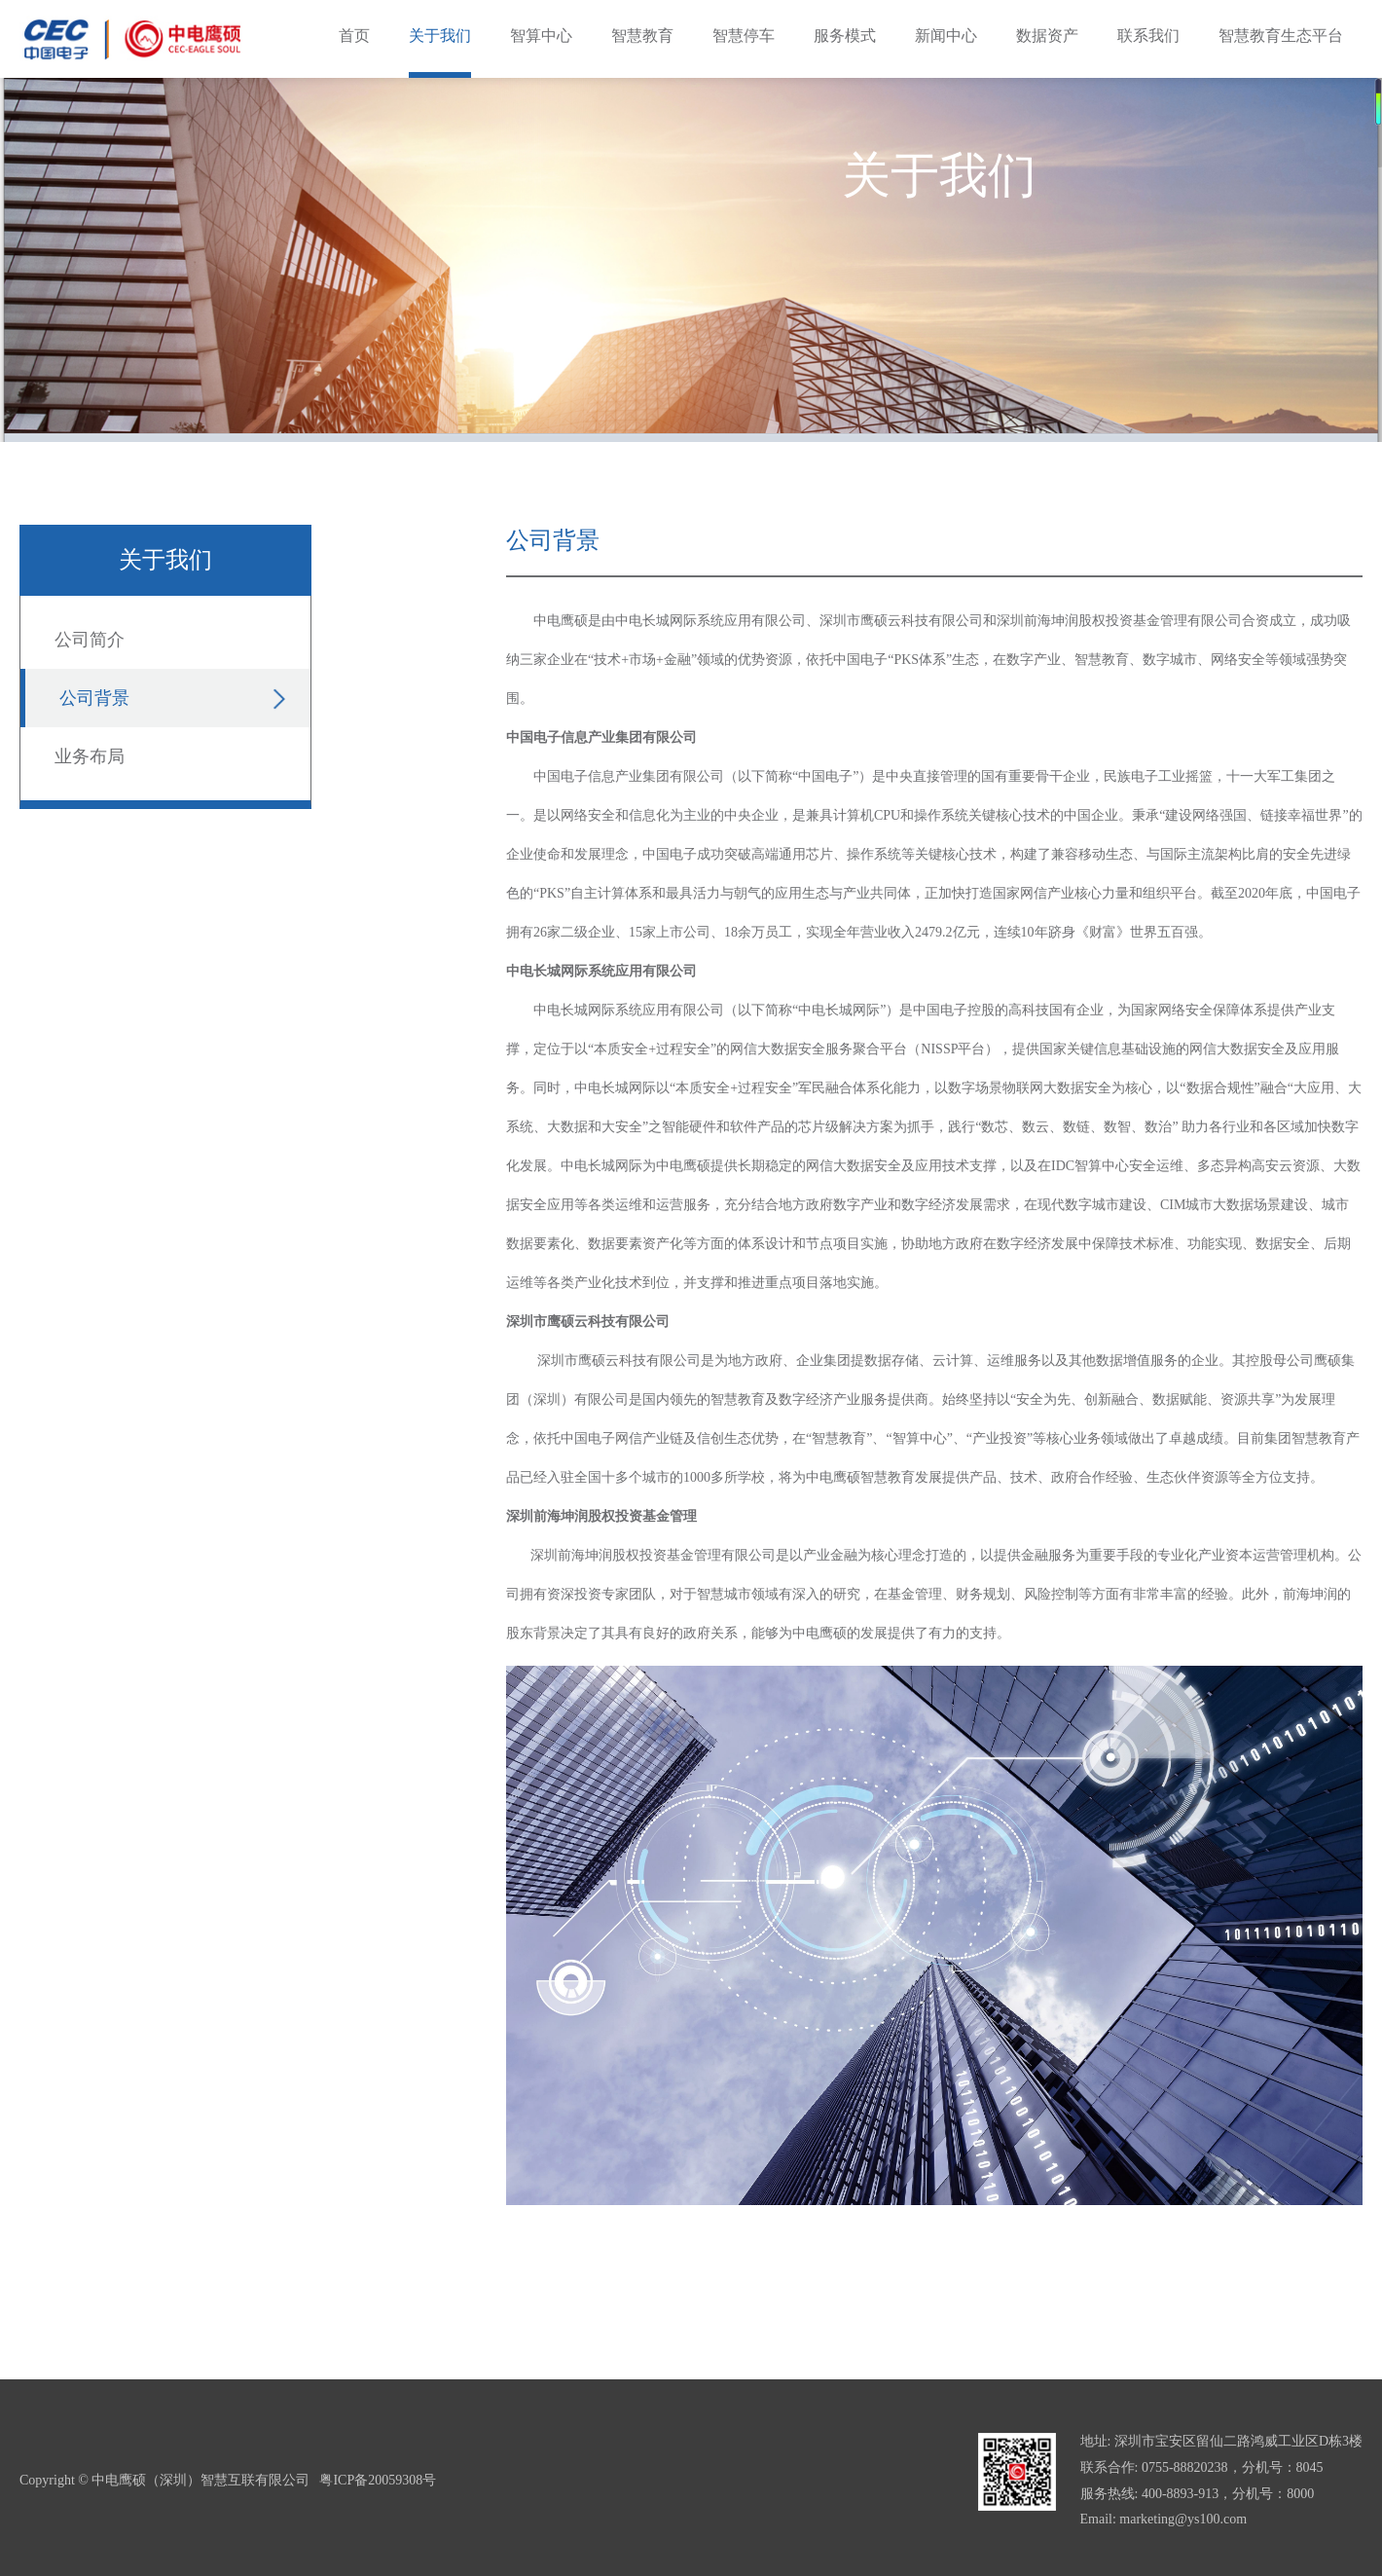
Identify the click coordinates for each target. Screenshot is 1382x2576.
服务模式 (845, 35)
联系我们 (1148, 35)
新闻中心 (946, 35)
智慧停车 (743, 35)
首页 (354, 35)
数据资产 (1047, 35)
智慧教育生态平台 (1280, 35)
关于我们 (440, 35)
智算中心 (541, 35)
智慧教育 (642, 35)
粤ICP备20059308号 (377, 2480)
